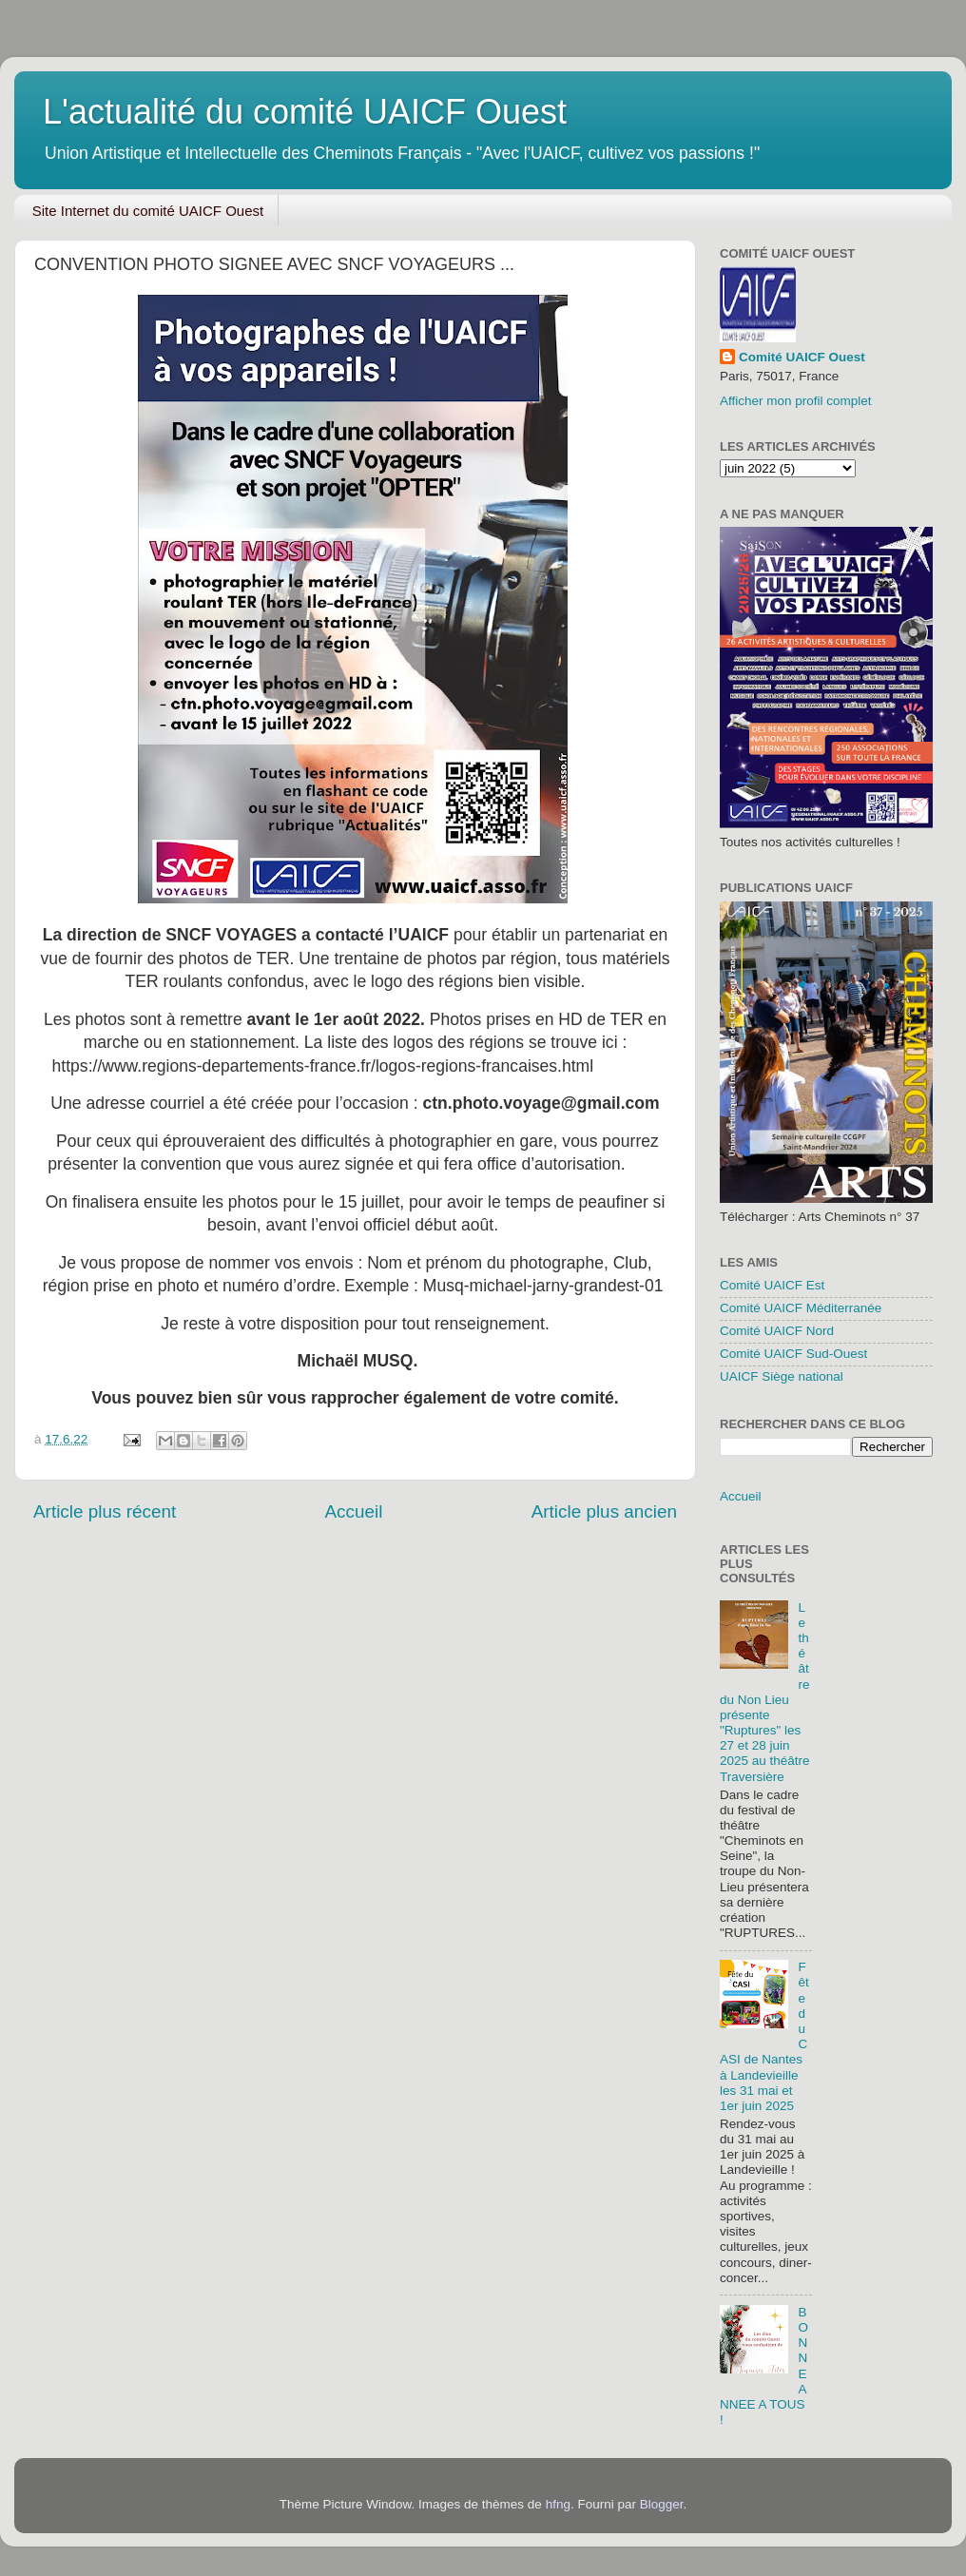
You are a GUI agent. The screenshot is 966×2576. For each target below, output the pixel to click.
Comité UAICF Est (772, 1285)
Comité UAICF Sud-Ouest (793, 1353)
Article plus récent (104, 1511)
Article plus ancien (604, 1511)
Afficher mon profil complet (796, 401)
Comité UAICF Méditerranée (800, 1308)
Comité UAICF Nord (777, 1331)
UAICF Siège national (781, 1376)
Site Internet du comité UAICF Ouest (147, 211)
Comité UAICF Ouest (802, 357)
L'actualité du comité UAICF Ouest (305, 111)
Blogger (662, 2504)
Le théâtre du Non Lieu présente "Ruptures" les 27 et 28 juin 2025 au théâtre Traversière (765, 1692)
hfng (558, 2504)
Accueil (353, 1511)
